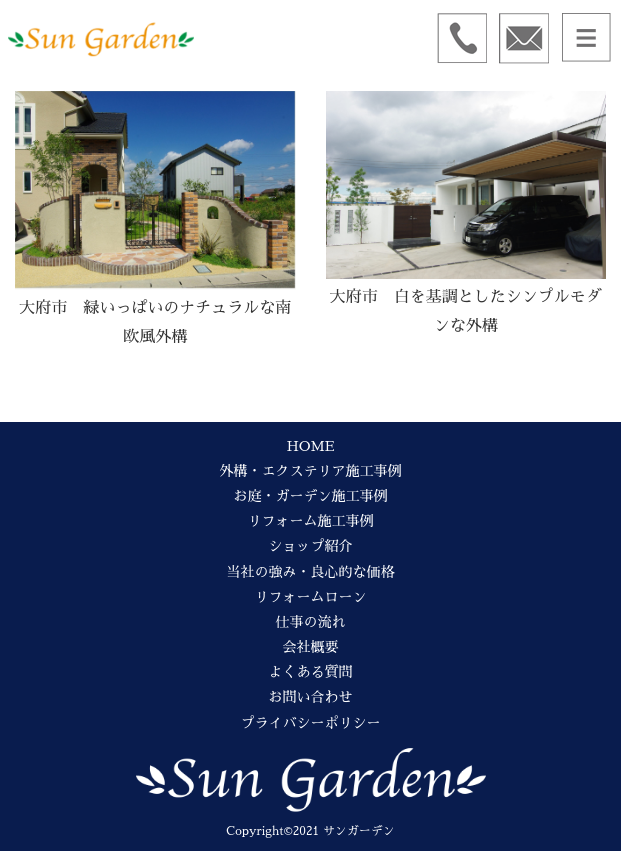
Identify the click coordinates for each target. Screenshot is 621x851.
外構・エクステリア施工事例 (311, 471)
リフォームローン (311, 597)
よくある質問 (311, 672)
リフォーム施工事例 (311, 521)
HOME (310, 446)
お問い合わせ (311, 697)
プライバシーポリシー (311, 723)
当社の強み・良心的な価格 (311, 572)
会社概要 (311, 647)
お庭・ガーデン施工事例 (311, 496)
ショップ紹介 (311, 546)
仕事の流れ (311, 622)
